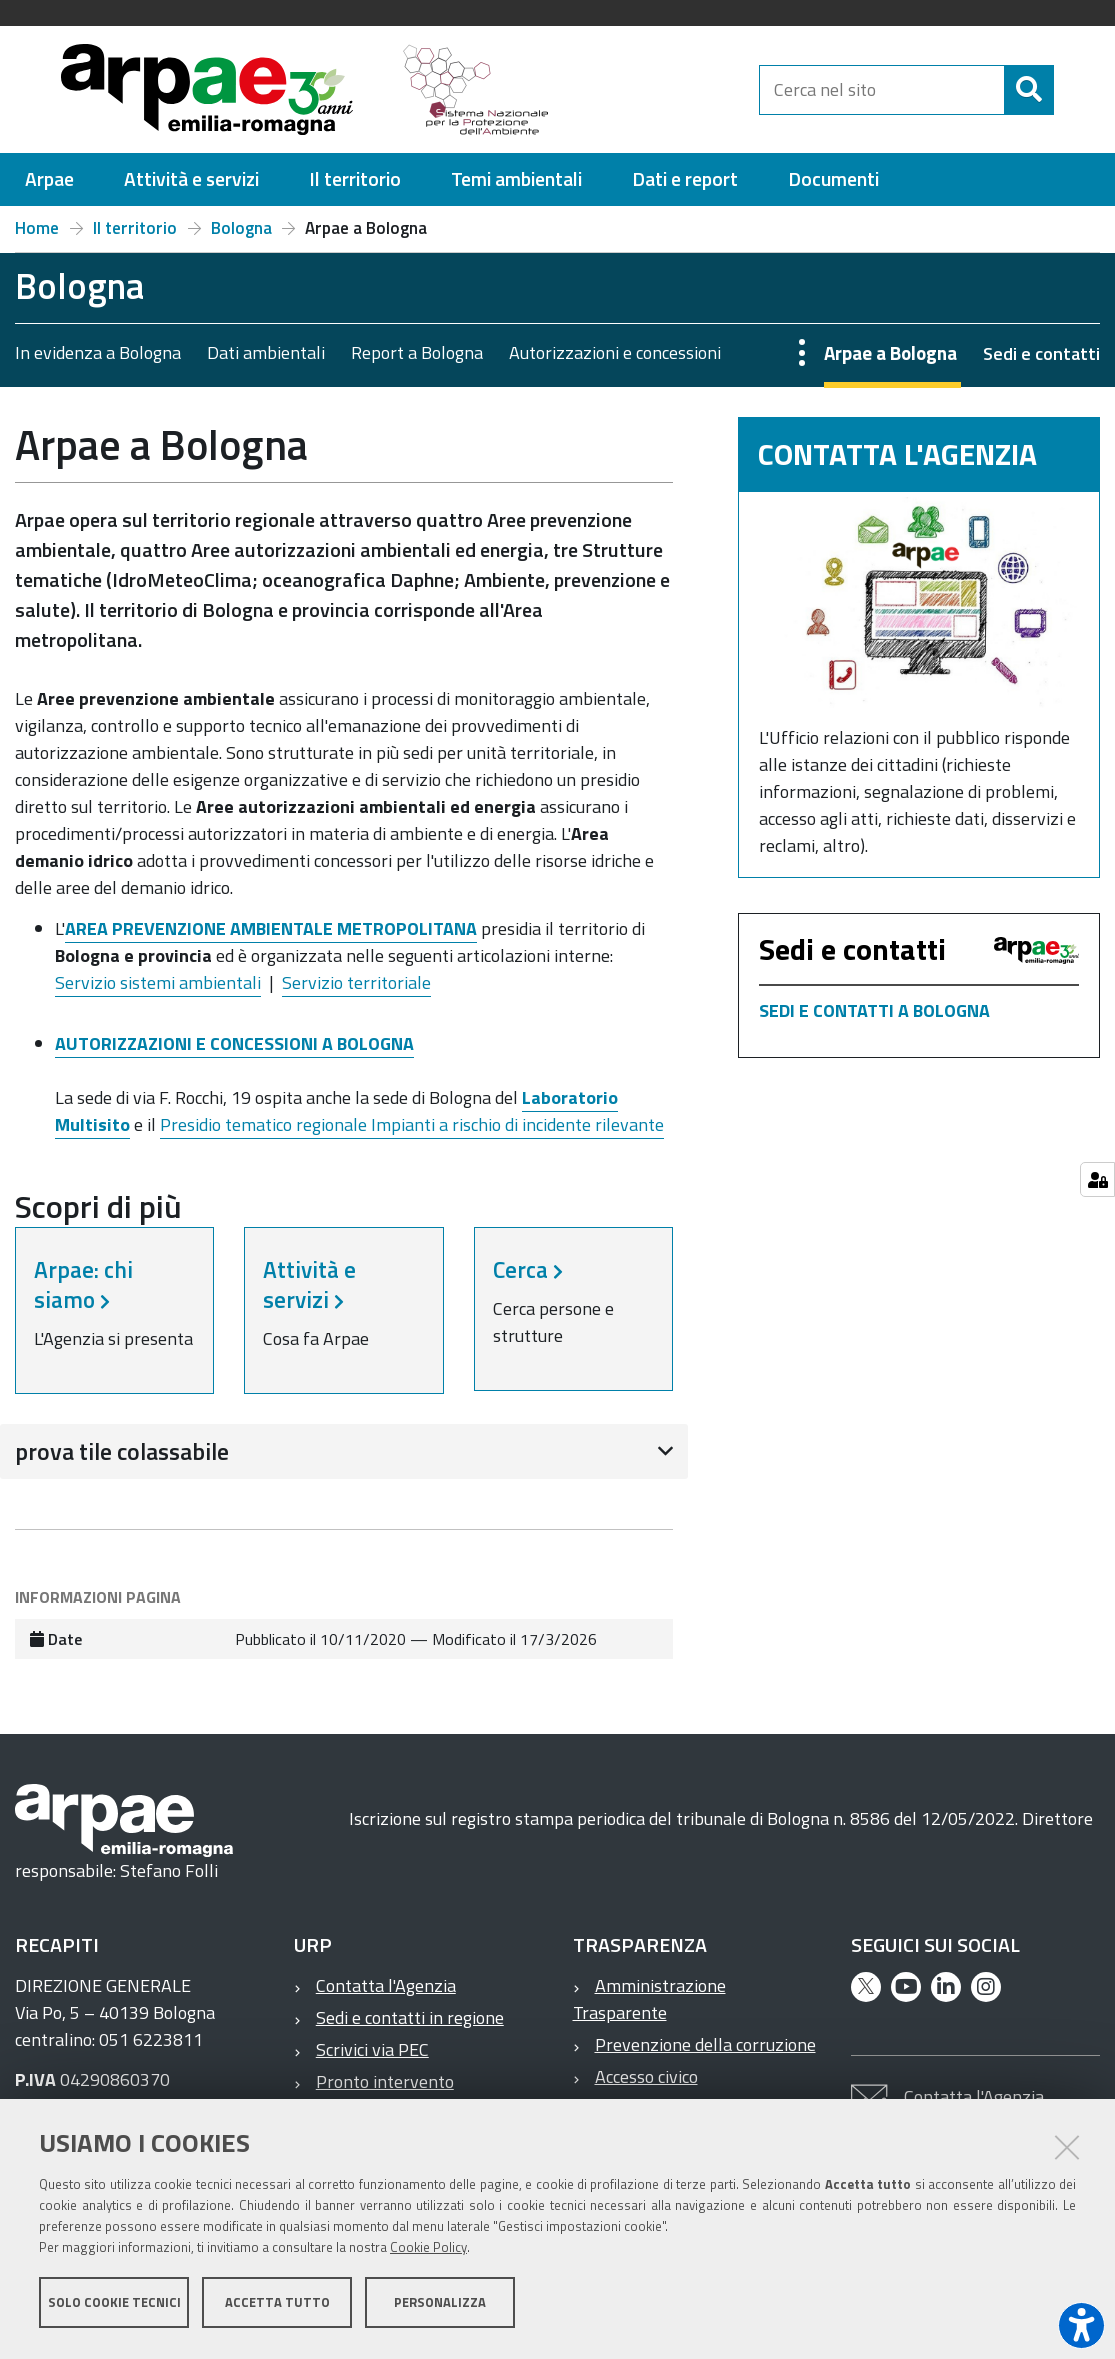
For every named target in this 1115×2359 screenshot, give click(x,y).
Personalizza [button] (440, 2307)
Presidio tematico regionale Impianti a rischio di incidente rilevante (412, 1124)
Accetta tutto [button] (277, 2307)
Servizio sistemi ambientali (158, 982)
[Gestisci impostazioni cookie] (1097, 1179)
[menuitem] (49, 179)
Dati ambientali (266, 352)
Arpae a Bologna (890, 352)
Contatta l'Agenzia (386, 1985)
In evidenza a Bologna (98, 352)
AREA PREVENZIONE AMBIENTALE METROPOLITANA (271, 928)
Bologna (241, 228)
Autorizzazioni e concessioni (615, 352)
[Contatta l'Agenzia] (919, 602)
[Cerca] (1071, 90)
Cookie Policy (428, 2252)
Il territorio (135, 228)
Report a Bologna (417, 352)
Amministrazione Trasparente (649, 1999)
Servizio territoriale (356, 982)
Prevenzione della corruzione (705, 2044)
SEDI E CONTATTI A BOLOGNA (874, 1010)
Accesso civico (646, 2076)
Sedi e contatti (1041, 353)
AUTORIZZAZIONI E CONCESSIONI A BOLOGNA (234, 1043)
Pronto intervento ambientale (374, 2095)
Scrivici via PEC (372, 2049)
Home (37, 228)
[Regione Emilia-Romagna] (663, 89)
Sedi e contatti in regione (410, 2017)
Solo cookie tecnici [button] (114, 2307)
